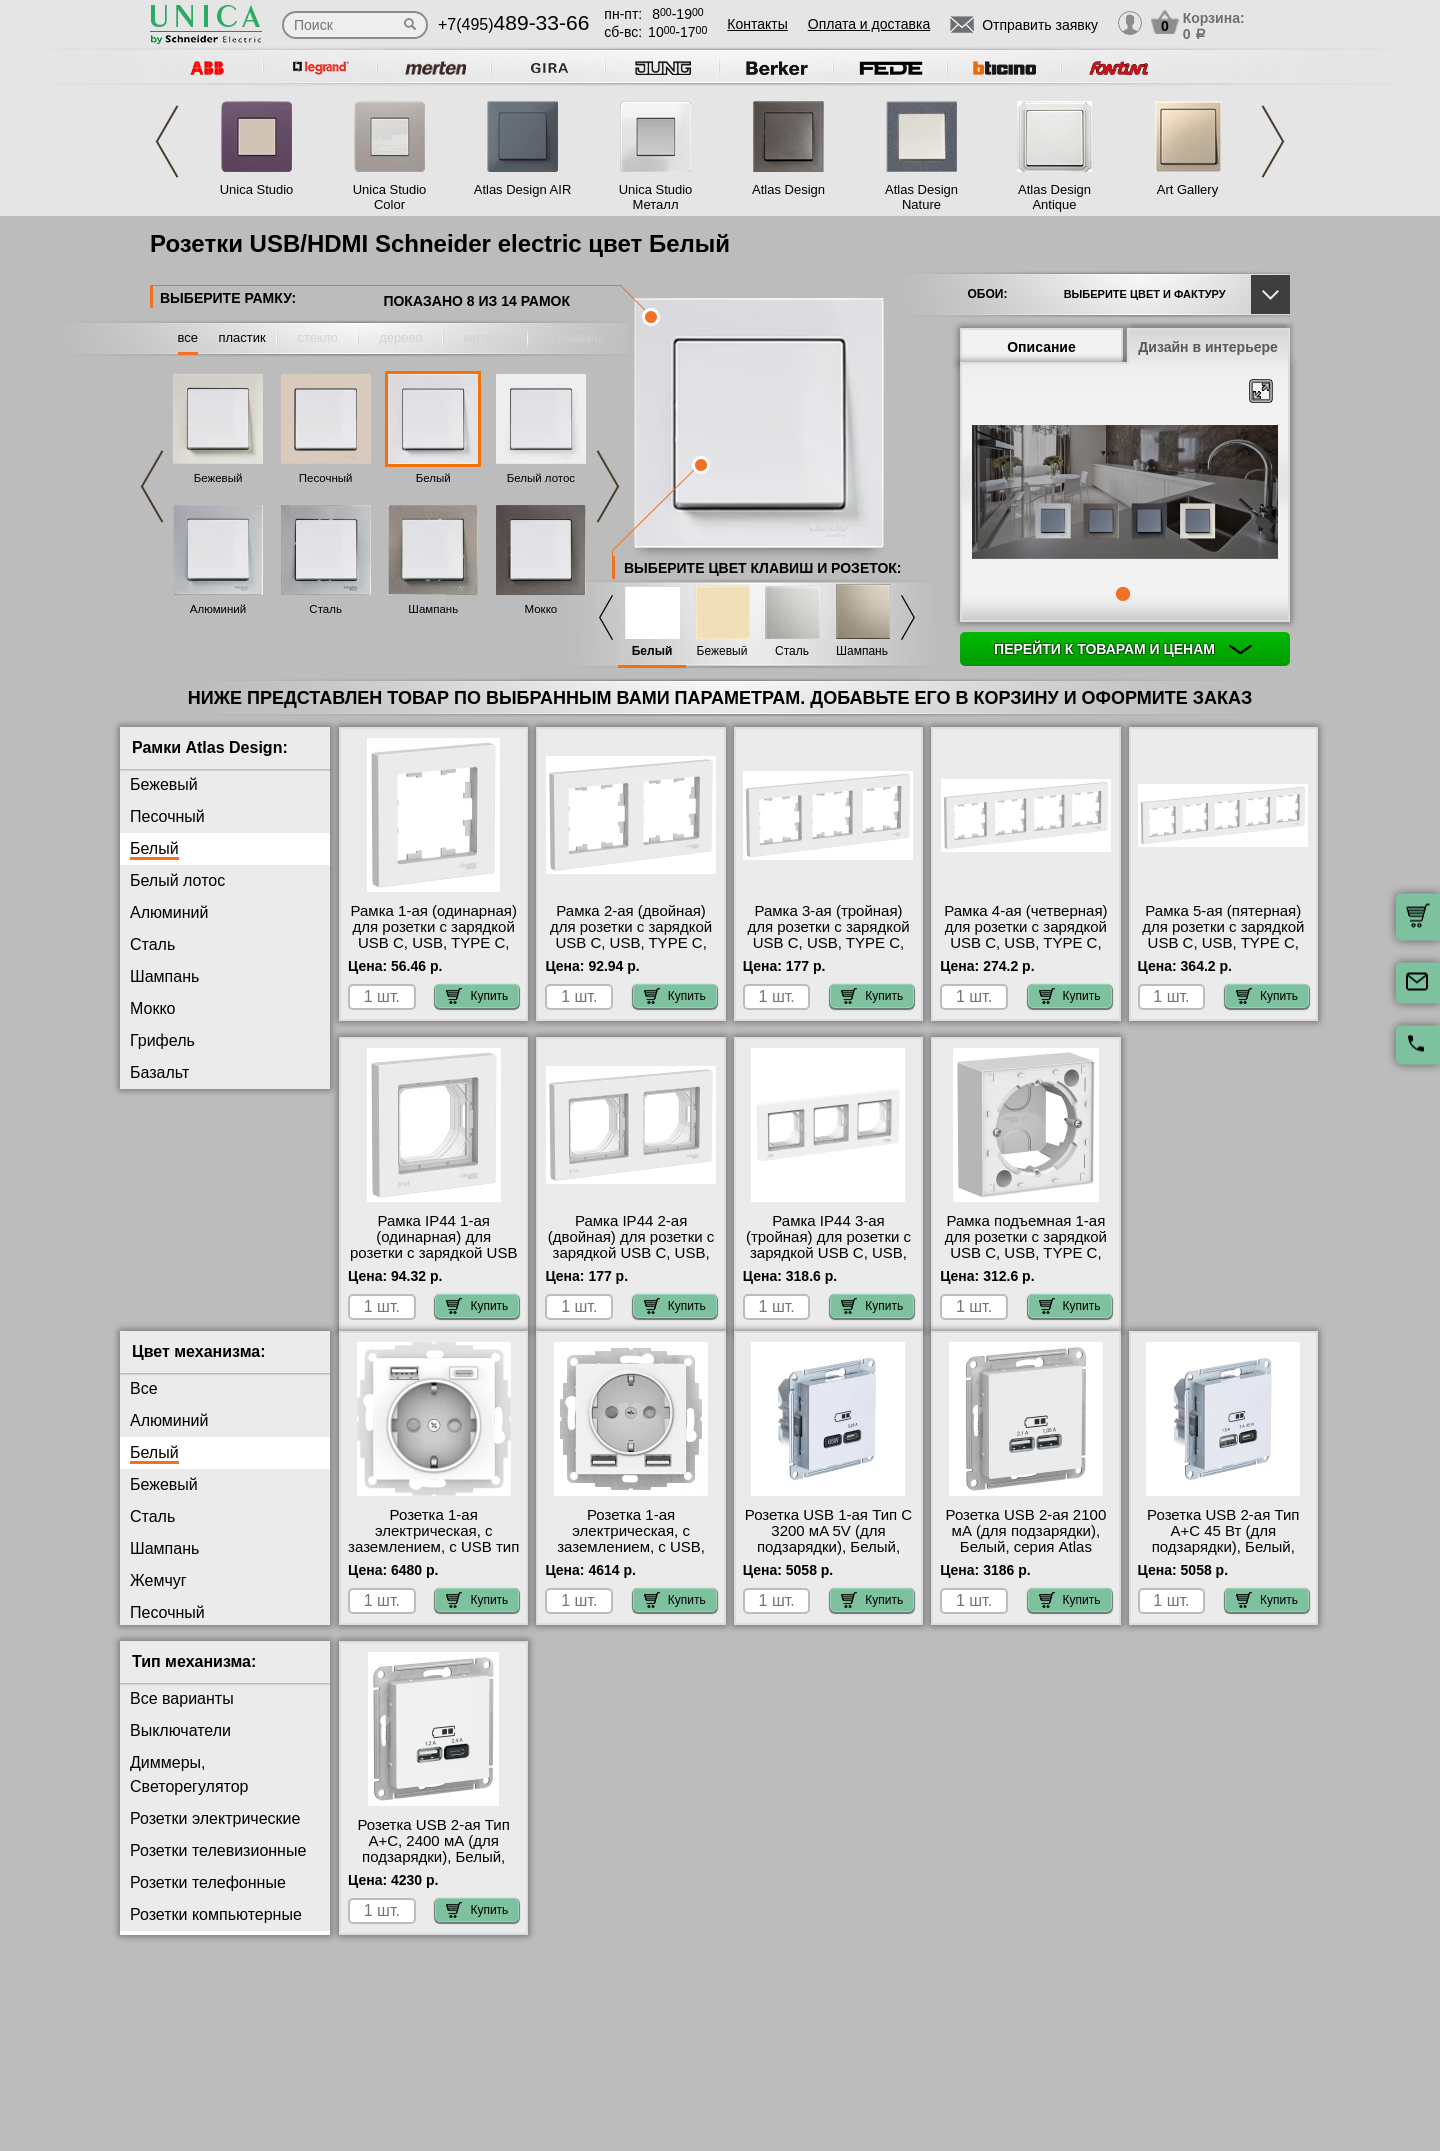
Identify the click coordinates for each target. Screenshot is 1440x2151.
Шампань (433, 609)
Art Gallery (1187, 189)
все (188, 337)
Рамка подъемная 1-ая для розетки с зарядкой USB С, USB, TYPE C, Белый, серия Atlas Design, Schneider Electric (1026, 1261)
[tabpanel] (1125, 494)
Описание (1041, 347)
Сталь (325, 609)
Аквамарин (170, 1200)
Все (144, 1404)
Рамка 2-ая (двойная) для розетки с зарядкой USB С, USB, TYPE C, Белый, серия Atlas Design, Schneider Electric (631, 951)
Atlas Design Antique (1054, 197)
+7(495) (513, 24)
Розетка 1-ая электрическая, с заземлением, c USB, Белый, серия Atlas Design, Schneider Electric (631, 1571)
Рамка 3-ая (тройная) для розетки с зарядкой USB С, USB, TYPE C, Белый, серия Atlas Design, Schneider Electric (828, 951)
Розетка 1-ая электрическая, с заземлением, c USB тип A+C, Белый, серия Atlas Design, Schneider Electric (433, 1571)
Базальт (159, 1072)
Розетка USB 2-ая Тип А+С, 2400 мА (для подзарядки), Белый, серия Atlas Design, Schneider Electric (434, 1873)
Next (1273, 141)
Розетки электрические (215, 1834)
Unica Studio (257, 189)
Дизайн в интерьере (1208, 347)
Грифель (162, 1040)
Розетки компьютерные (216, 1930)
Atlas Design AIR (523, 189)
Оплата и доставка (869, 24)
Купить (477, 996)
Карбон (157, 1104)
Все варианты (182, 1714)
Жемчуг (158, 1136)
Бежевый (218, 478)
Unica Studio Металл (656, 197)
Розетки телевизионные (218, 1866)
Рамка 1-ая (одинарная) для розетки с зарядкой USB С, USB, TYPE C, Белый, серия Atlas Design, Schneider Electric (434, 951)
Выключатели (180, 1746)
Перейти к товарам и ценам (1123, 649)
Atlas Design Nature (921, 197)
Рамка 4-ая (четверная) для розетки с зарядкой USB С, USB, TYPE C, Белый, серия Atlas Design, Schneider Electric (1025, 951)
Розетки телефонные (208, 1898)
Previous (167, 141)
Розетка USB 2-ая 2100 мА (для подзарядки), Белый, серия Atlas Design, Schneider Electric (1026, 1563)
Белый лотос (541, 478)
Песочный (326, 478)
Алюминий (218, 609)
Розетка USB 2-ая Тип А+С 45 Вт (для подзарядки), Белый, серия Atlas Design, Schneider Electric (1223, 1563)
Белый (433, 478)
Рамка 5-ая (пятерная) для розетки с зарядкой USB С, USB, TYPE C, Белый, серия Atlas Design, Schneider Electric (1223, 951)
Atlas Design (788, 189)
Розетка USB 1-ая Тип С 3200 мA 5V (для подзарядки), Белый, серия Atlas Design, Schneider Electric (828, 1563)
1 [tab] (1123, 594)
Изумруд (161, 1168)
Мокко (541, 609)
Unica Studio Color (390, 197)
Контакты (757, 24)
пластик (241, 337)
